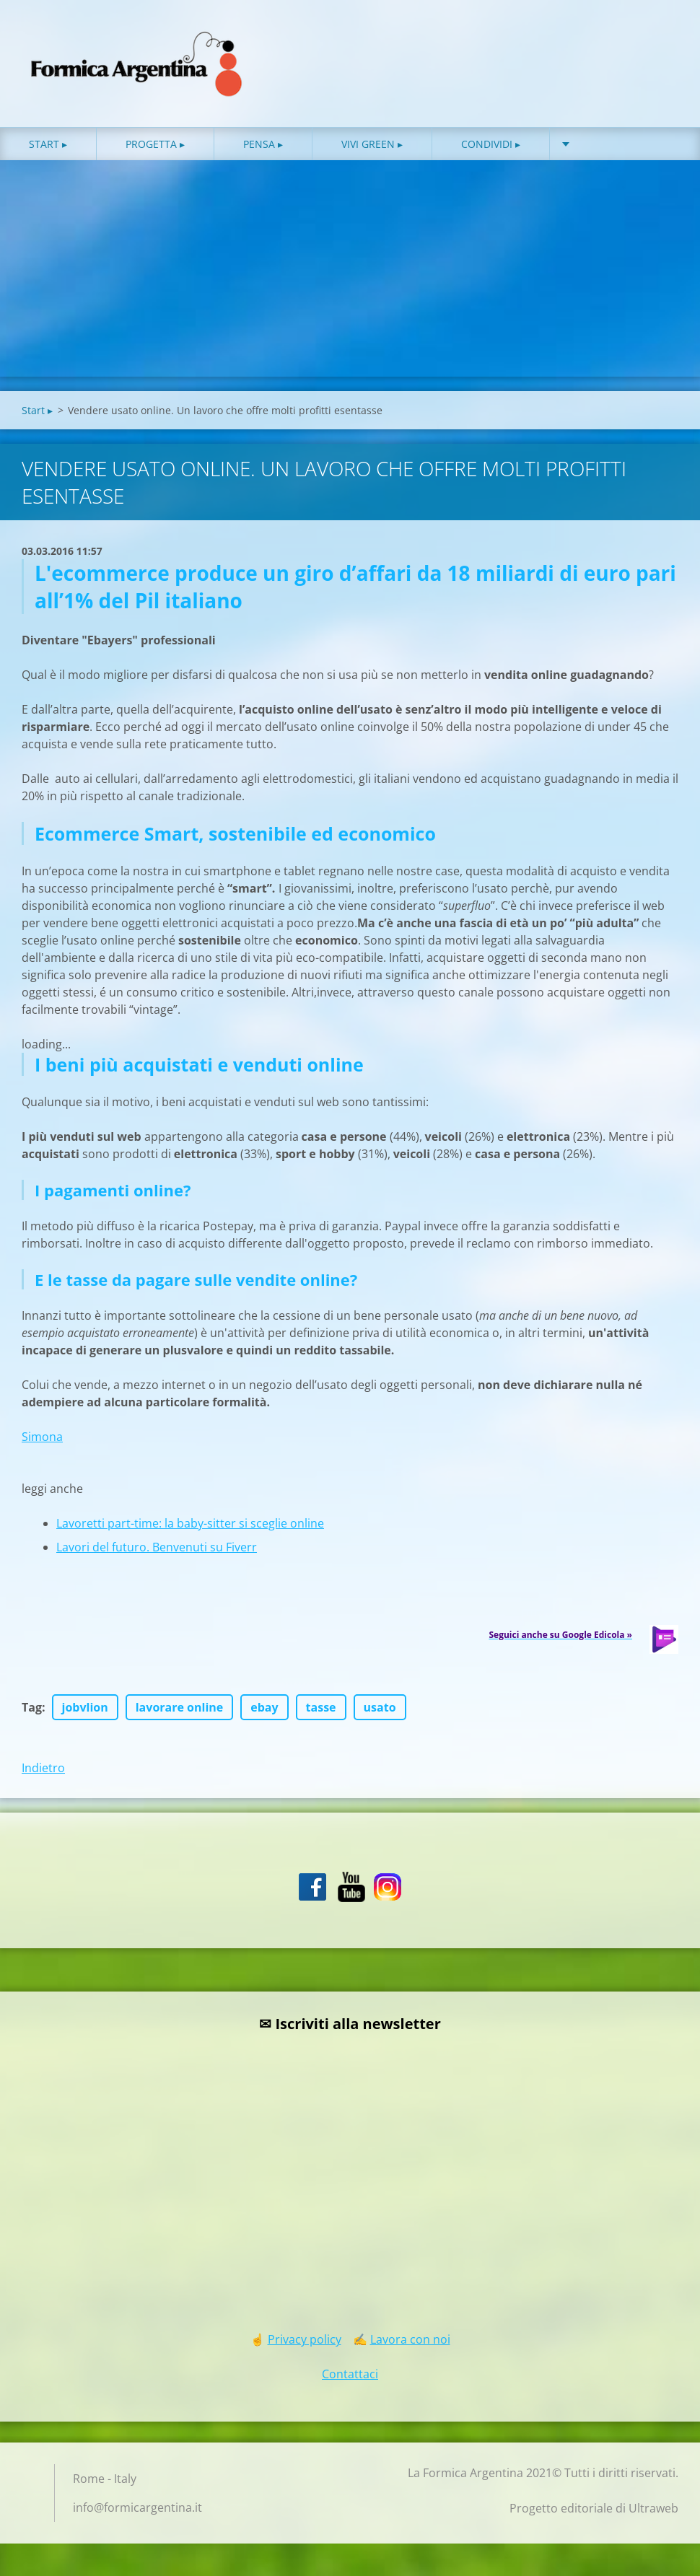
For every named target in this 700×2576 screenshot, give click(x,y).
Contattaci (350, 2374)
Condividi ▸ (490, 144)
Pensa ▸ (263, 144)
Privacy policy (304, 2339)
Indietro (43, 1768)
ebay (264, 1707)
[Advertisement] (350, 268)
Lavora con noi (410, 2339)
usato (380, 1707)
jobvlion (85, 1707)
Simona (42, 1437)
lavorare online (180, 1707)
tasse (321, 1707)
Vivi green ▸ (372, 144)
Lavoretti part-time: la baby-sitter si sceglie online (190, 1523)
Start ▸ (48, 144)
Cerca (662, 42)
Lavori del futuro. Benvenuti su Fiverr (156, 1547)
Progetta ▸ (155, 144)
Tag (32, 1707)
